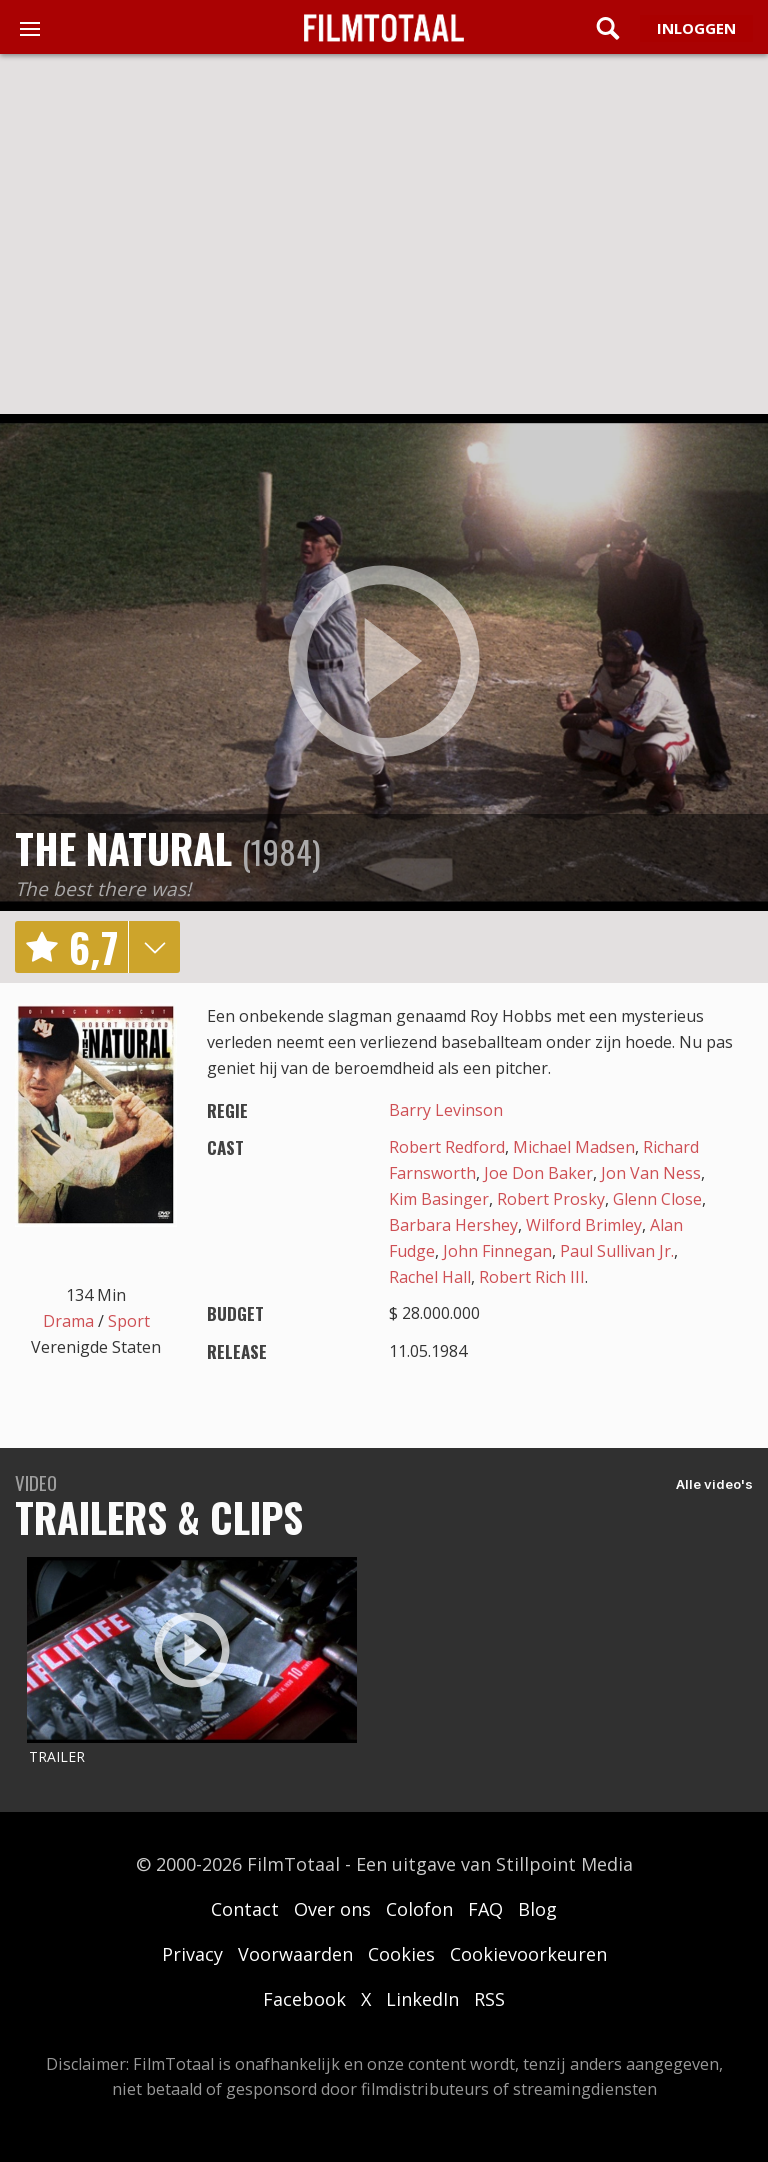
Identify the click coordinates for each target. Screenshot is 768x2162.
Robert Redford (447, 1147)
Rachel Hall (430, 1277)
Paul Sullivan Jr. (617, 1251)
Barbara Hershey (453, 1225)
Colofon (419, 1909)
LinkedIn (422, 1999)
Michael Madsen (574, 1147)
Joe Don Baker (538, 1173)
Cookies (401, 1954)
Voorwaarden (295, 1954)
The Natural (123, 848)
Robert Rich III (532, 1277)
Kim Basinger (439, 1199)
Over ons (332, 1909)
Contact (245, 1909)
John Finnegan (497, 1251)
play (384, 662)
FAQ (485, 1909)
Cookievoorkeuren (528, 1954)
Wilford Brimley (584, 1225)
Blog (537, 1909)
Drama (68, 1321)
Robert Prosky (551, 1199)
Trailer (57, 1756)
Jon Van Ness (651, 1173)
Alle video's (714, 1484)
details (154, 947)
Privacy (192, 1954)
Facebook (304, 1999)
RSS (489, 1999)
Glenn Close (657, 1199)
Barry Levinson (446, 1110)
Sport (129, 1321)
